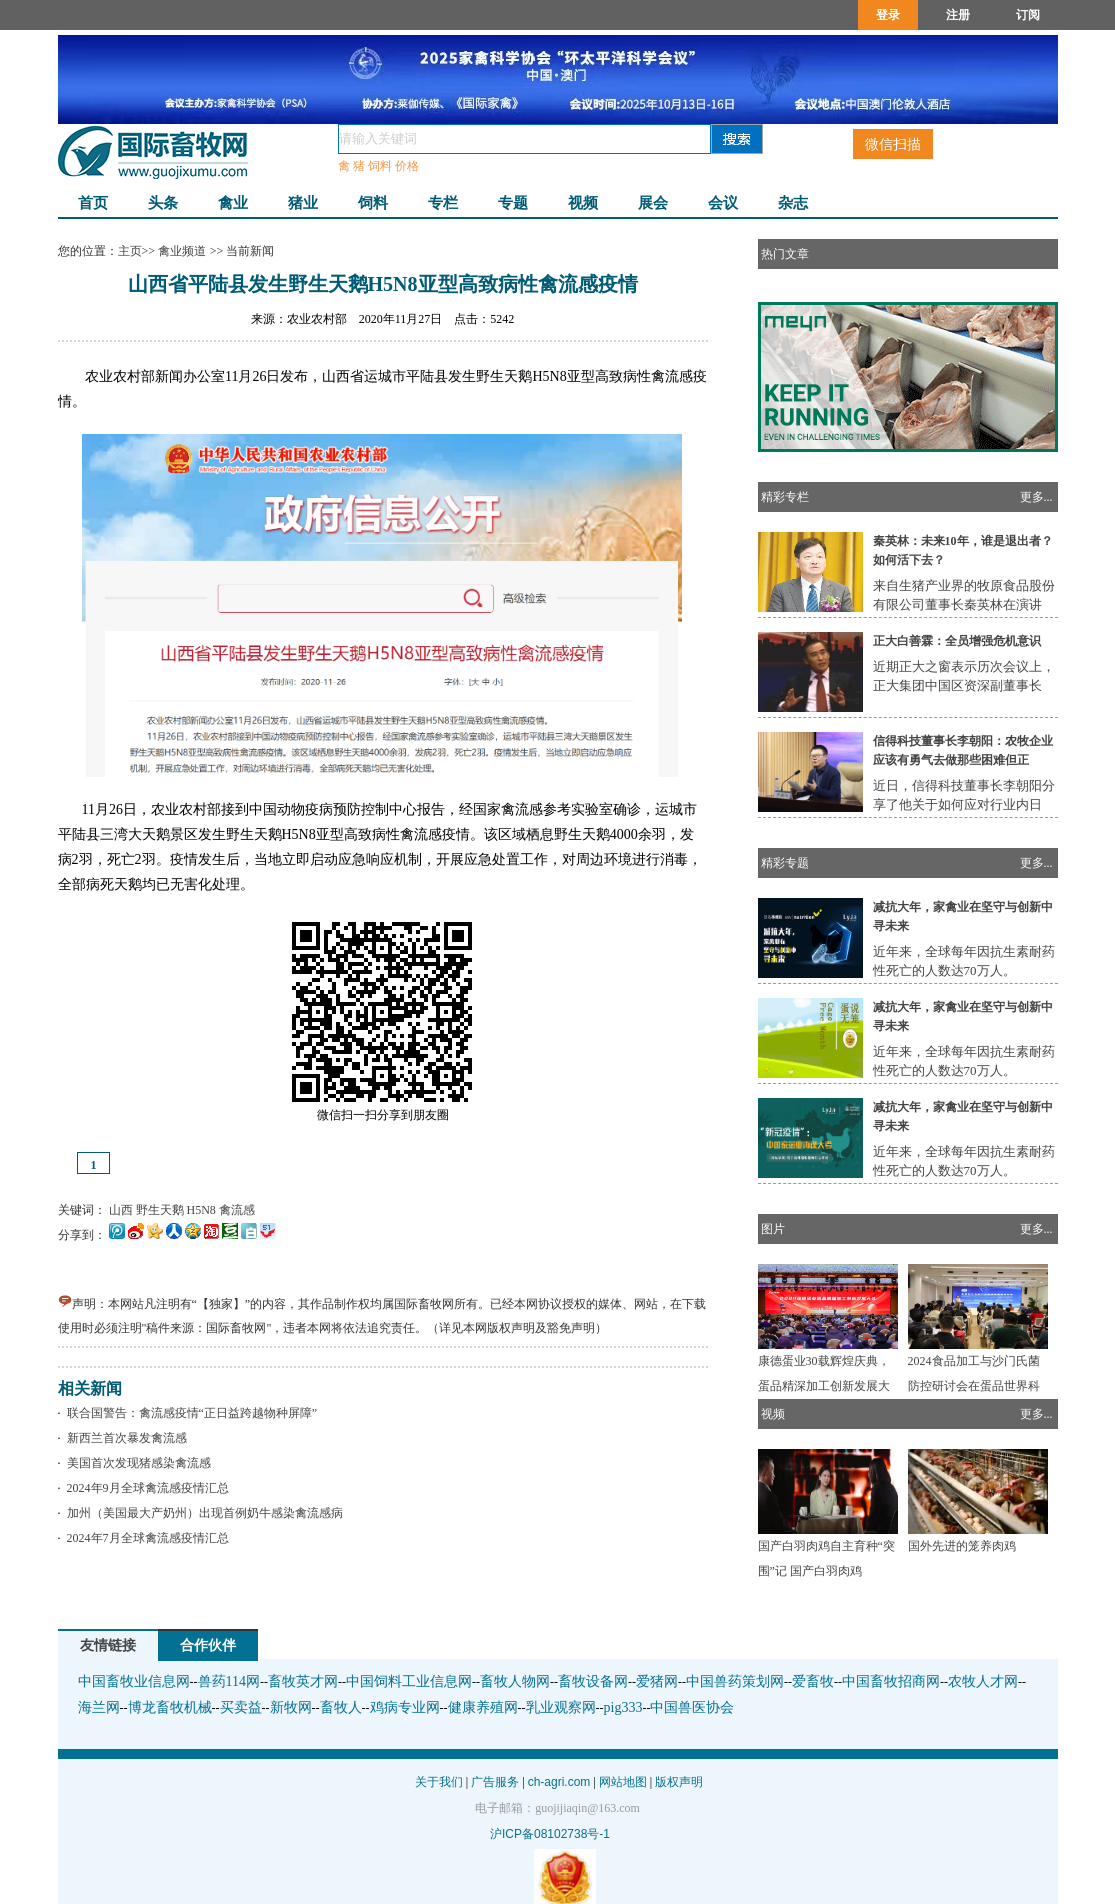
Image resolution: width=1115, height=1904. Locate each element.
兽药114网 (229, 1681)
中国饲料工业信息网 (409, 1681)
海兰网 (99, 1707)
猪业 (303, 203)
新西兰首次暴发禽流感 (124, 1438)
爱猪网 (657, 1681)
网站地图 (623, 1782)
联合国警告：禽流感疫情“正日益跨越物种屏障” (189, 1413)
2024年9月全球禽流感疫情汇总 (145, 1488)
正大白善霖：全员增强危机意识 (957, 641)
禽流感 (237, 1210)
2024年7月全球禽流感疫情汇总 (145, 1538)
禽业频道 (182, 251)
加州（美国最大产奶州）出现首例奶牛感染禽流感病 (202, 1513)
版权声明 (679, 1782)
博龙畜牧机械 (170, 1707)
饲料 (373, 203)
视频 (583, 203)
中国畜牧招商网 (891, 1681)
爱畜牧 (813, 1681)
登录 (888, 15)
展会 (653, 203)
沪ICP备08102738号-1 (550, 1834)
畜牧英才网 (303, 1681)
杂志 (793, 203)
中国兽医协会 (692, 1707)
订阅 (1028, 15)
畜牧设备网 (593, 1681)
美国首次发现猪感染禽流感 (136, 1463)
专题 (513, 203)
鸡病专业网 (405, 1707)
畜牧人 (341, 1707)
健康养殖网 (483, 1707)
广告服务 (495, 1782)
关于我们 (439, 1782)
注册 (958, 15)
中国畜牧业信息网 (134, 1681)
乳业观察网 (561, 1707)
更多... (1036, 497)
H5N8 (201, 1210)
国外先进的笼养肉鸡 (962, 1546)
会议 (723, 203)
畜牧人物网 (515, 1681)
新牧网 (291, 1707)
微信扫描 (893, 144)
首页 (93, 203)
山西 (121, 1210)
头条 (163, 203)
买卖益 (241, 1707)
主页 (130, 251)
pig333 (623, 1707)
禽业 (233, 203)
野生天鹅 (160, 1210)
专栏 (443, 203)
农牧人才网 (983, 1681)
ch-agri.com (559, 1782)
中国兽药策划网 (735, 1681)
